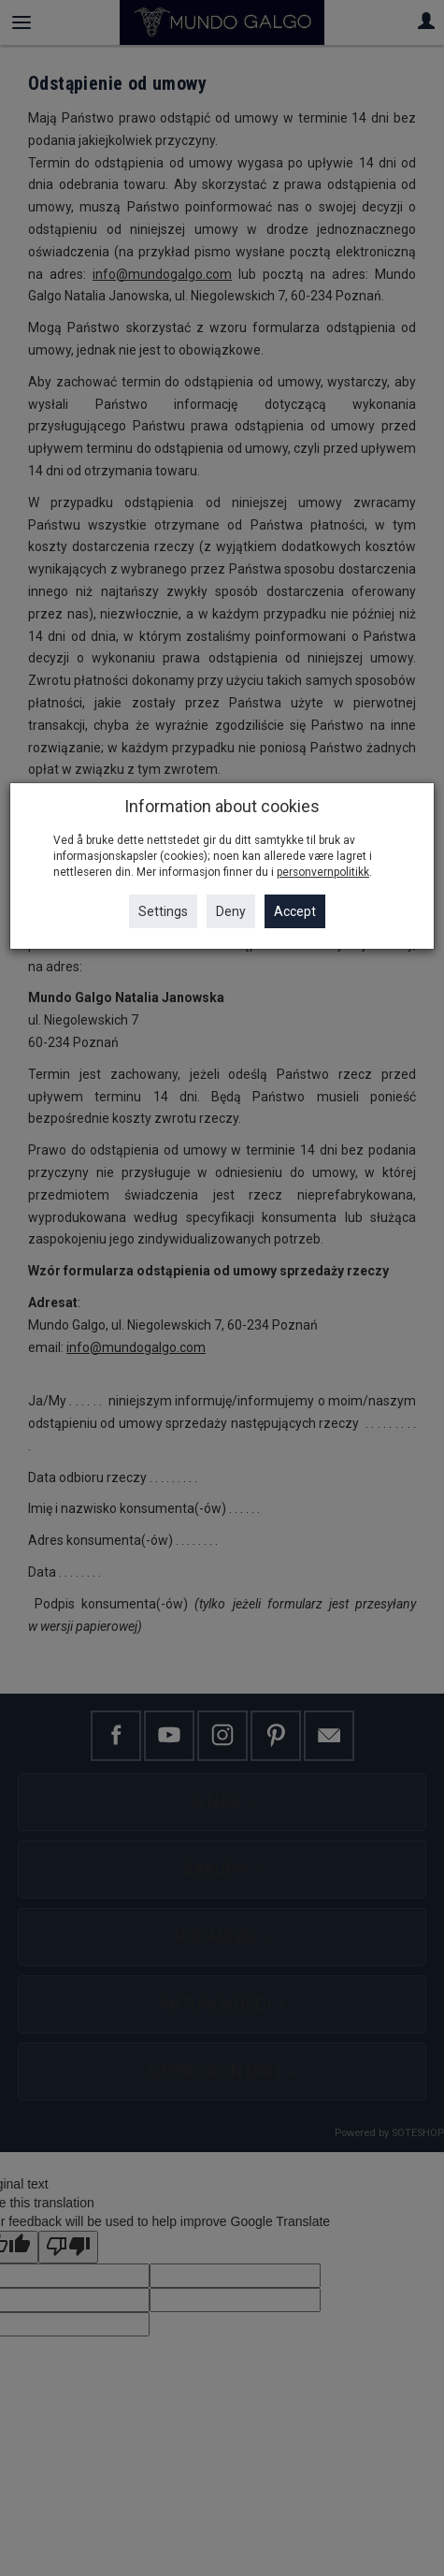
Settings (163, 911)
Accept (295, 911)
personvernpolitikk (323, 872)
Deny (231, 911)
